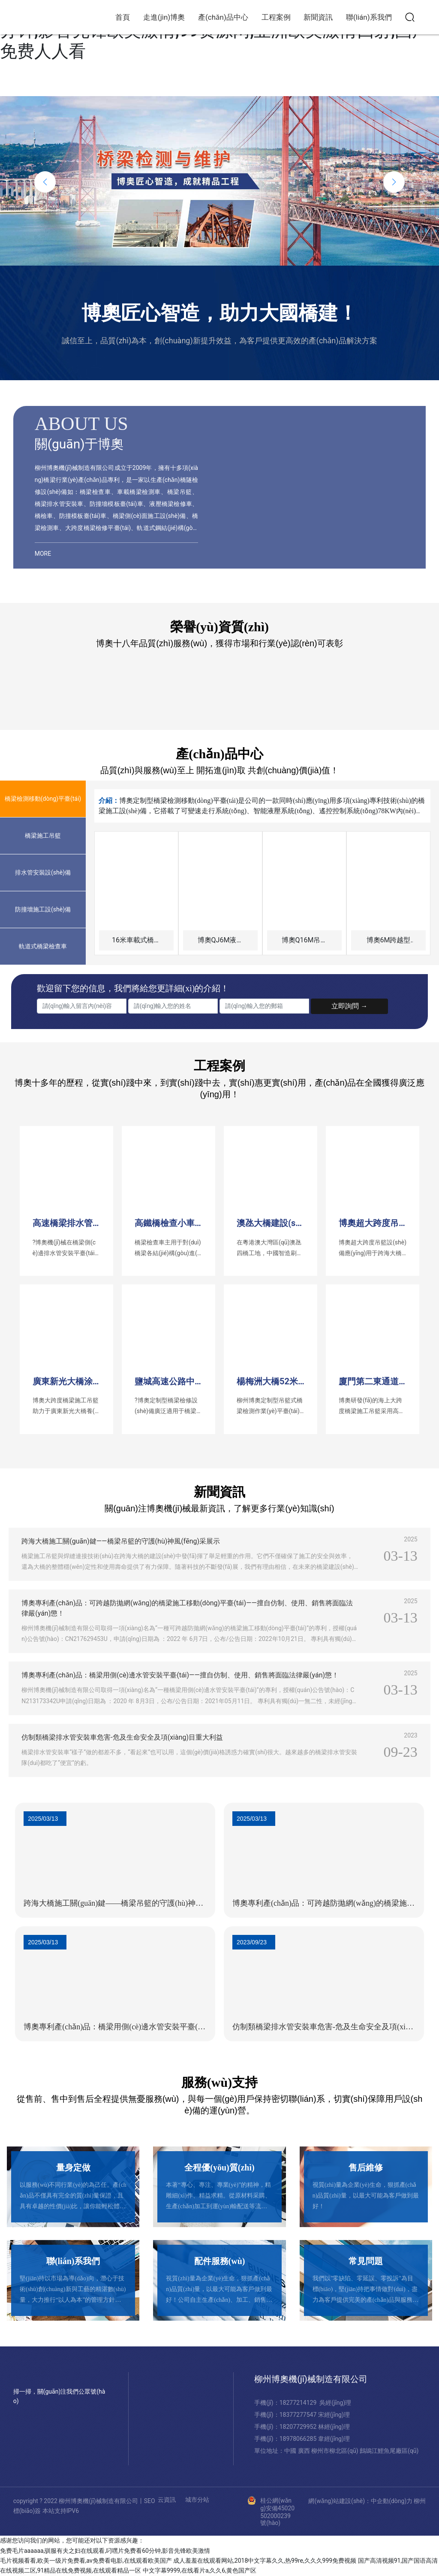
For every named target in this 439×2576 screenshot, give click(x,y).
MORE (43, 553)
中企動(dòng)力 (391, 2500)
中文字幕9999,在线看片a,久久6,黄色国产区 (199, 2570)
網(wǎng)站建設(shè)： (339, 2500)
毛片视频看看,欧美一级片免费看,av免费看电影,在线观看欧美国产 (86, 2560)
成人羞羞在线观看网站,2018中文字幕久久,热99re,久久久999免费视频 (264, 2560)
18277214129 (298, 2402)
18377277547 (299, 2414)
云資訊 (167, 2500)
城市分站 (197, 2500)
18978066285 (299, 2438)
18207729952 (299, 2426)
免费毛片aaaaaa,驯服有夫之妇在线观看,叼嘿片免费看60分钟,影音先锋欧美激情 (105, 2550)
